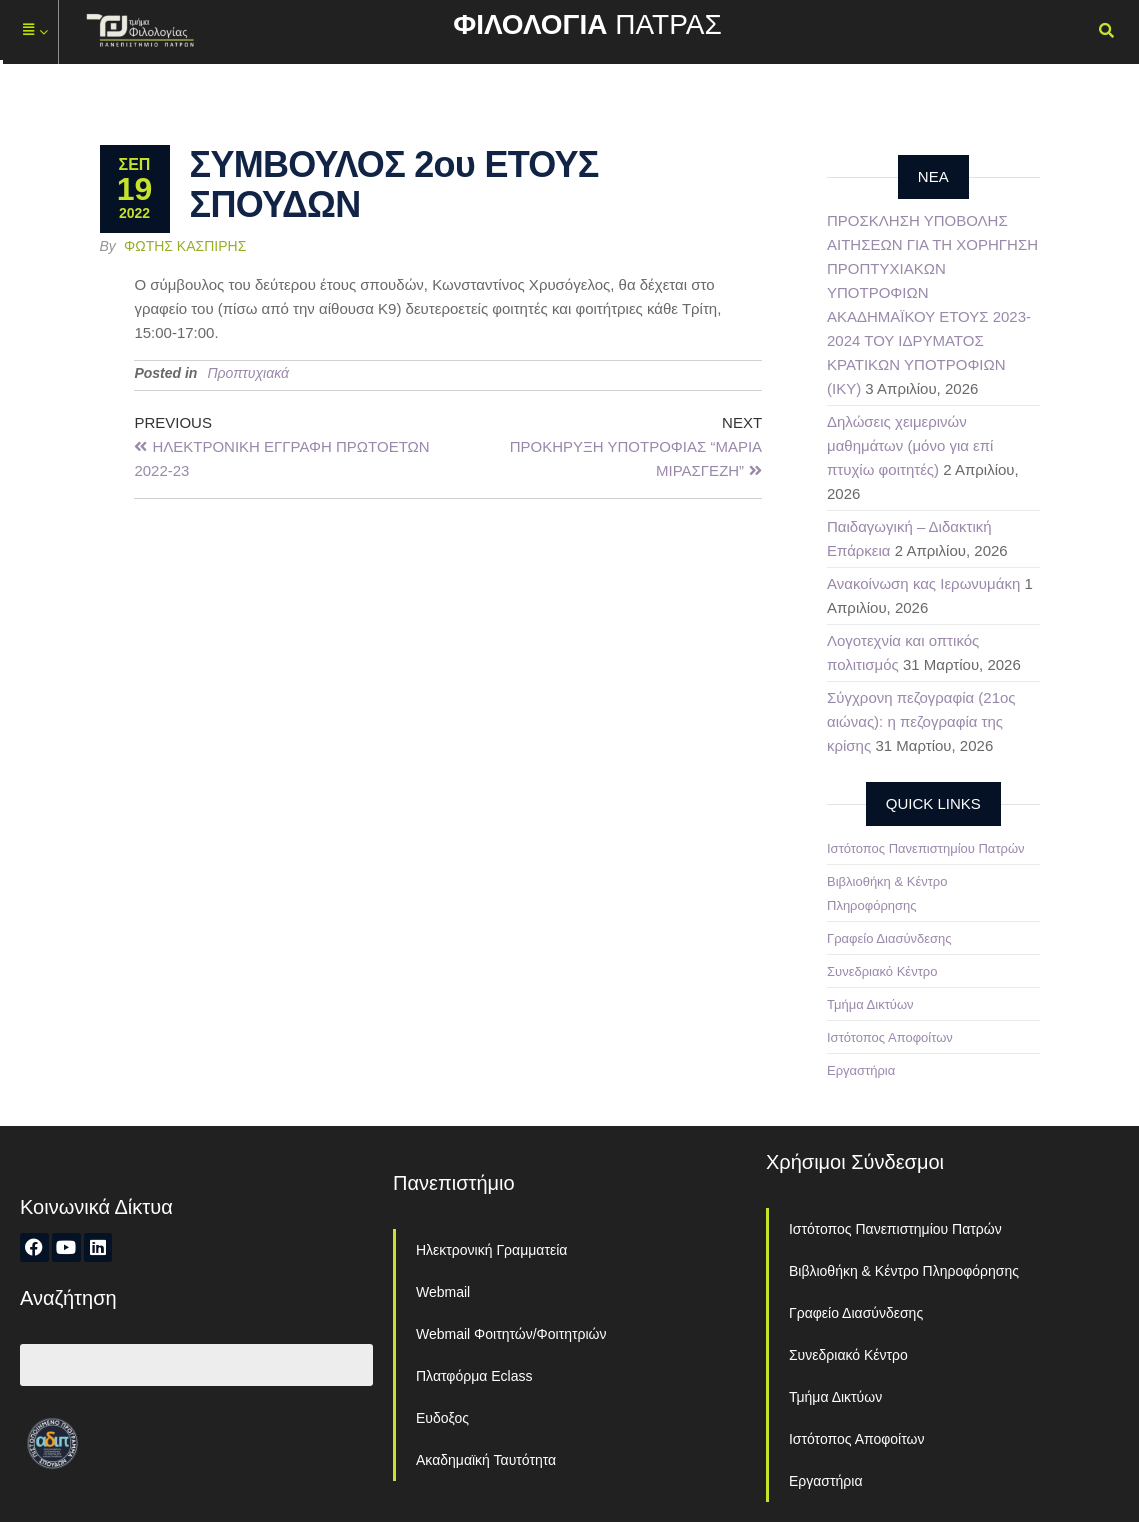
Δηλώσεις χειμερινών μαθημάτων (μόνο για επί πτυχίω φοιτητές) (910, 445)
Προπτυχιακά (248, 373)
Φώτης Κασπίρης (185, 246)
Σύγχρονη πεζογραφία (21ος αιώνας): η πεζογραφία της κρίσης (921, 721)
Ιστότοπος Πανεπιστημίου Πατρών (926, 848)
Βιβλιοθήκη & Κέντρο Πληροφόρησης (904, 1271)
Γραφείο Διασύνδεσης (889, 938)
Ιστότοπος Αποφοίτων (890, 1037)
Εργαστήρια (861, 1070)
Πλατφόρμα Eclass (474, 1376)
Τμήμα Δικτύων (870, 1004)
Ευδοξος (442, 1418)
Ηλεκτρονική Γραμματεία (491, 1250)
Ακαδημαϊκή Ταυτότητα (486, 1460)
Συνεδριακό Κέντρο (882, 971)
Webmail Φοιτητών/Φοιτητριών (511, 1334)
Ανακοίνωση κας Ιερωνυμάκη (923, 583)
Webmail (443, 1292)
